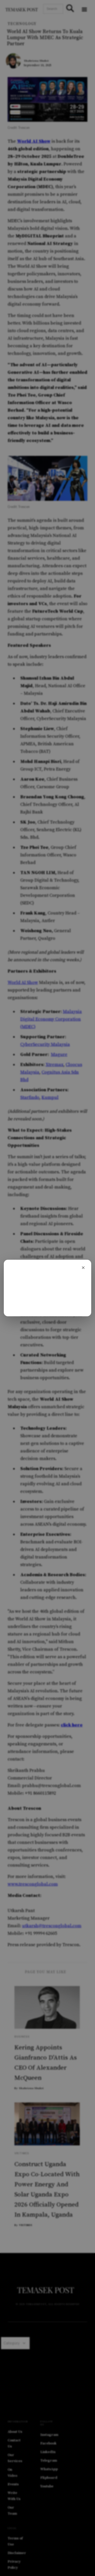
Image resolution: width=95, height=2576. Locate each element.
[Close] (83, 1267)
